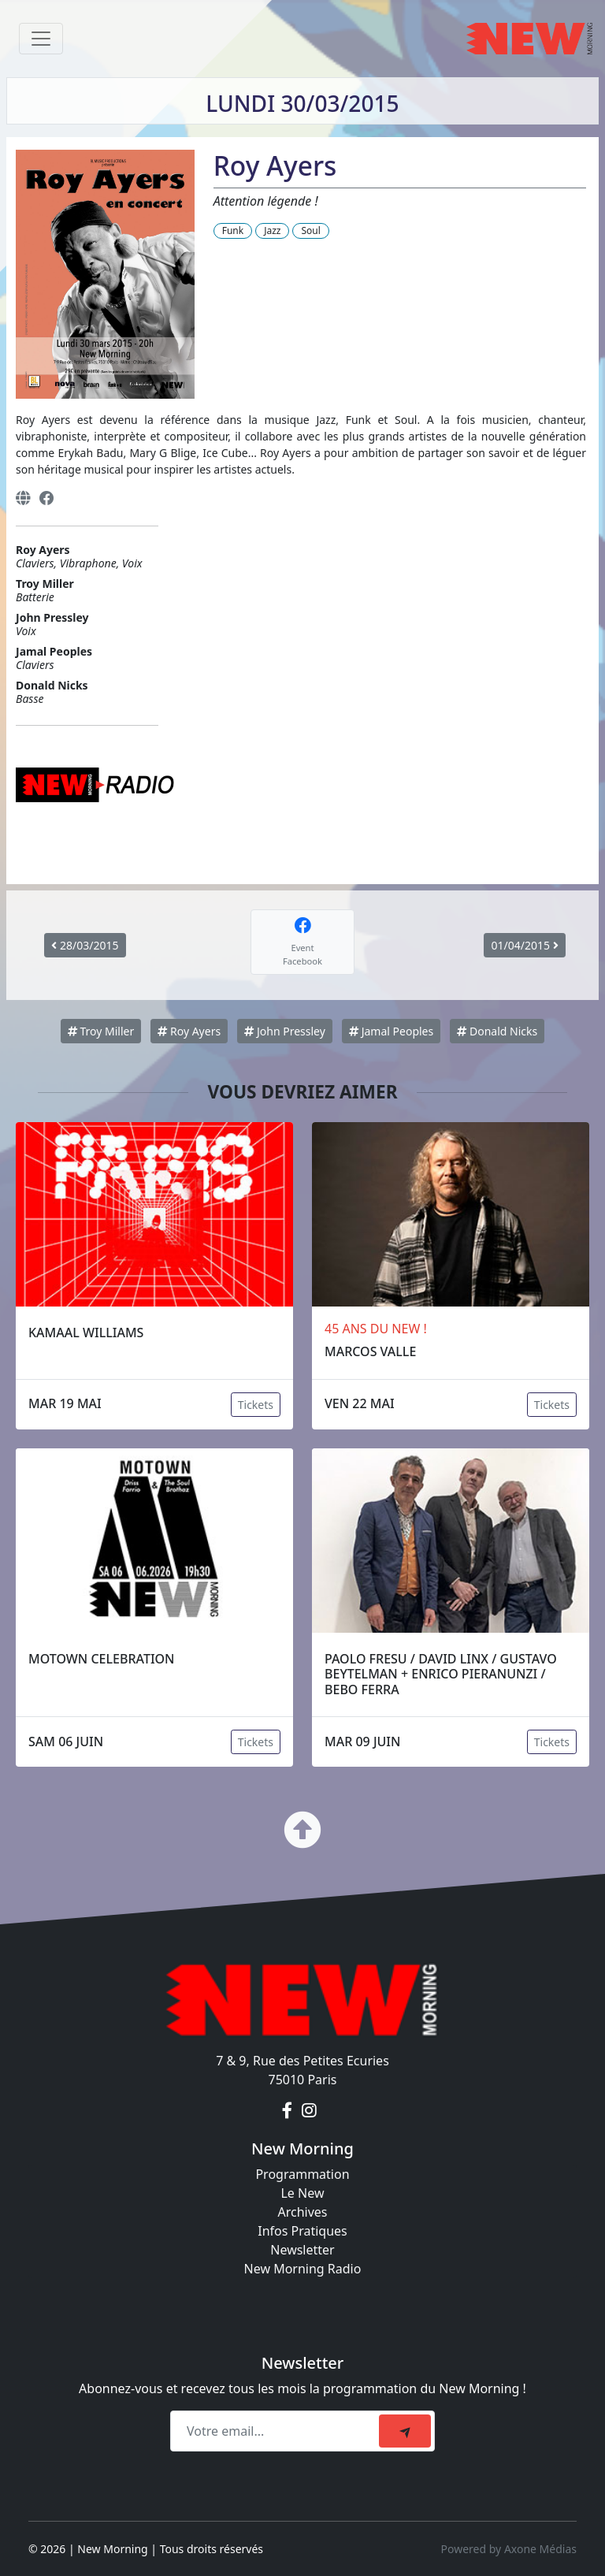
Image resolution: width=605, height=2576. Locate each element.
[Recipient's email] (277, 2431)
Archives (302, 2212)
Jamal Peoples (391, 1031)
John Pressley (284, 1031)
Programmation (302, 2174)
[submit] (405, 2431)
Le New (302, 2193)
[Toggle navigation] (41, 38)
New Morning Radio (303, 2268)
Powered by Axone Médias (509, 2548)
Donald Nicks (497, 1031)
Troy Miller (101, 1031)
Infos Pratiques (302, 2231)
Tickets (255, 1404)
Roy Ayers (189, 1031)
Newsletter (302, 2249)
